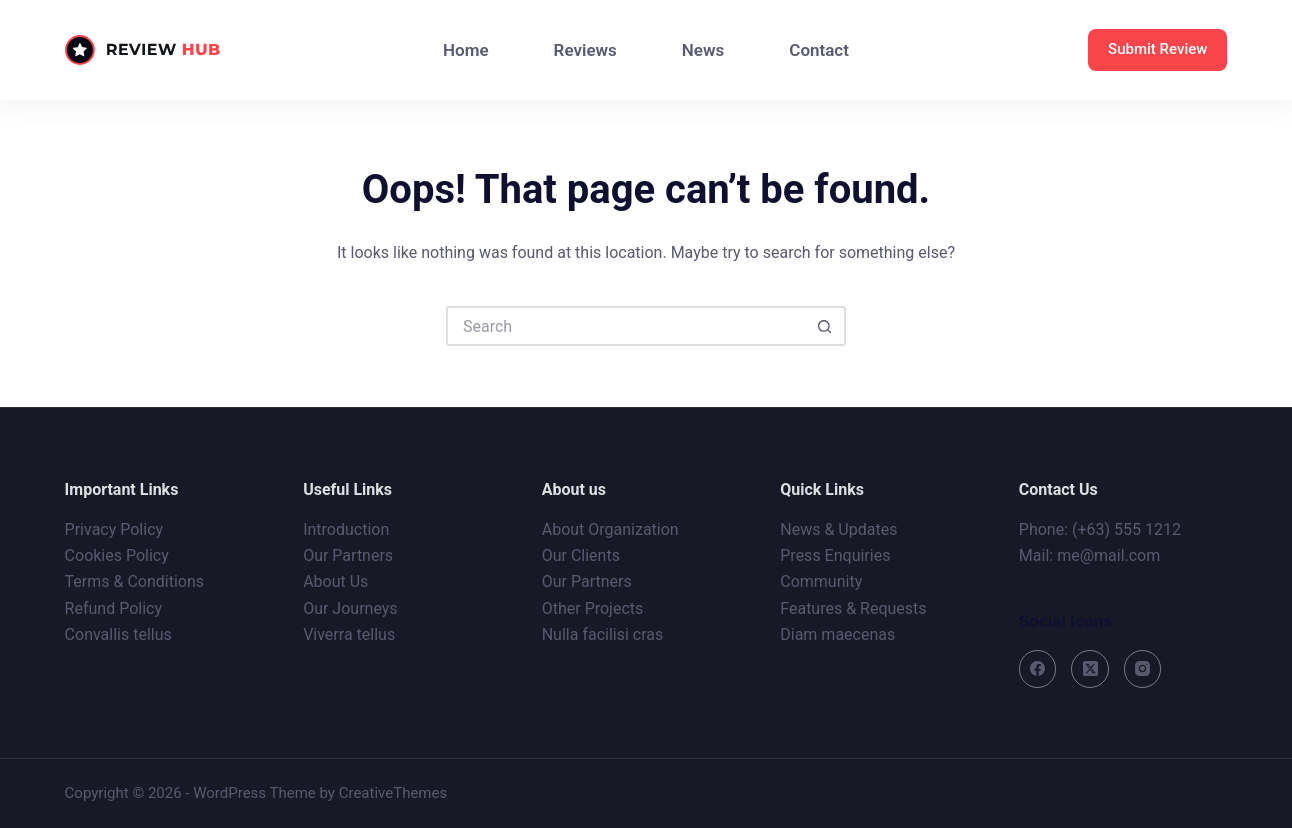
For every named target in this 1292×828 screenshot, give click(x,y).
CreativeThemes (393, 793)
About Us (335, 581)
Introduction (346, 529)
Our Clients (581, 555)
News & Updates (838, 529)
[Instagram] (1143, 669)
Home (466, 50)
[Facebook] (1038, 669)
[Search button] (826, 326)
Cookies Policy (117, 555)
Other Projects (593, 608)
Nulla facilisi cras (603, 634)
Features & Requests (853, 608)
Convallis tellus (118, 634)
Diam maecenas (837, 634)
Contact (819, 50)
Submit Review (1157, 49)
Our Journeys (350, 608)
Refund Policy (113, 608)
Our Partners (348, 555)
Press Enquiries (835, 555)
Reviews (585, 50)
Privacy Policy (114, 529)
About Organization (610, 529)
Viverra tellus (349, 634)
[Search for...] (626, 326)
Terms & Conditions (135, 581)
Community (821, 581)
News (703, 50)
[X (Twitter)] (1090, 669)
